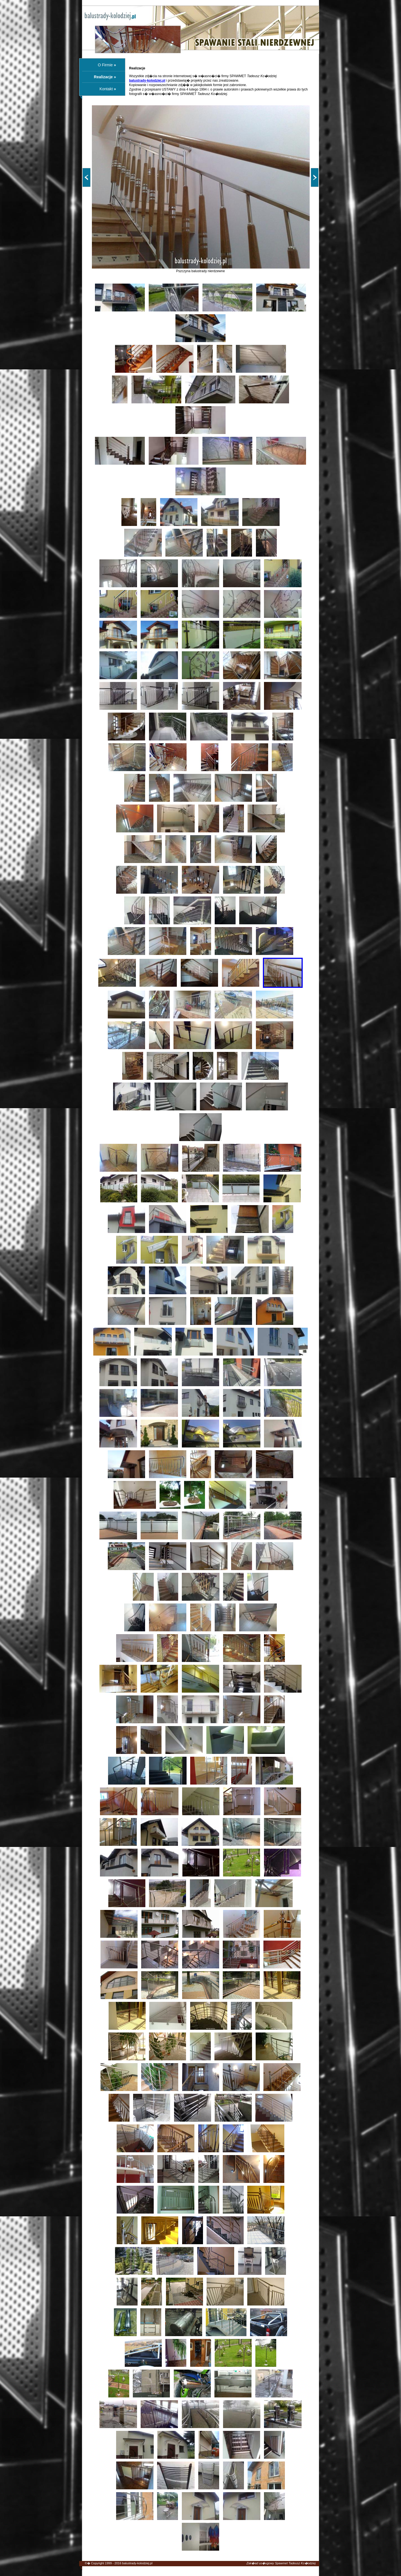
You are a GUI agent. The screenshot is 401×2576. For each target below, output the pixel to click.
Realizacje (103, 77)
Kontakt (106, 89)
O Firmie (105, 65)
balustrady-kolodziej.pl (137, 2563)
